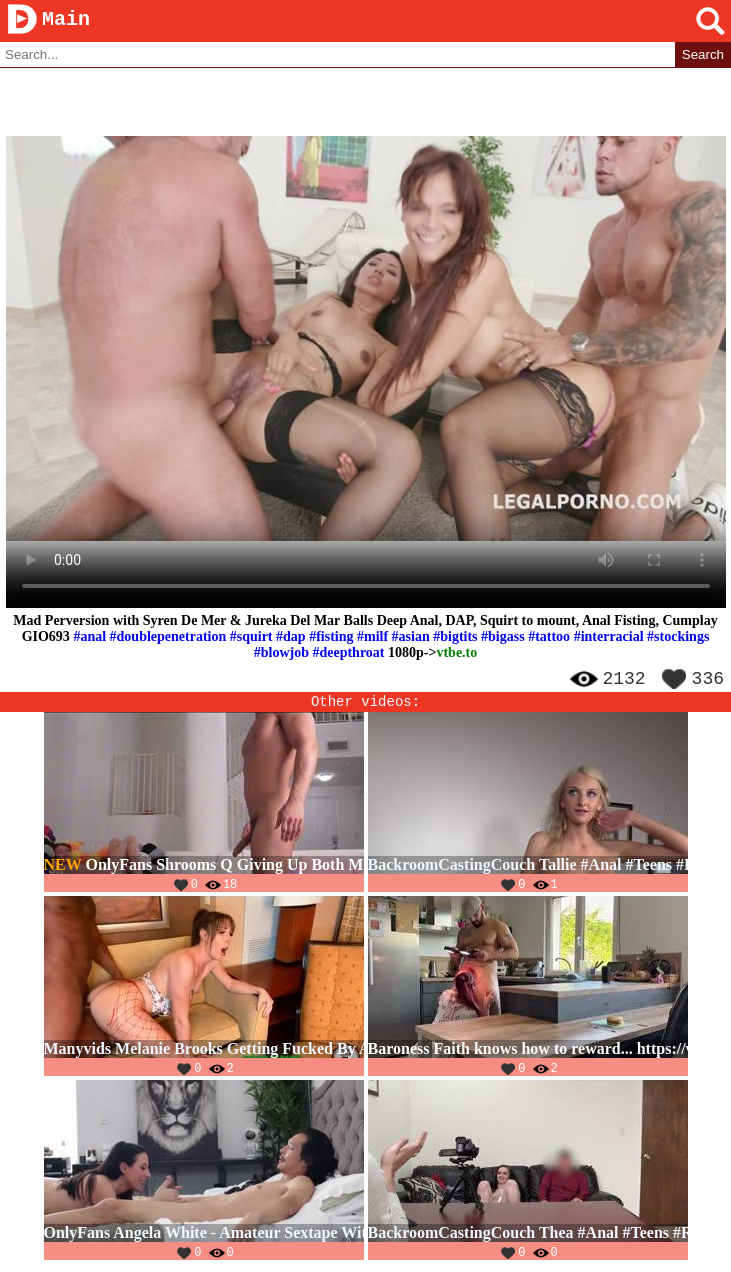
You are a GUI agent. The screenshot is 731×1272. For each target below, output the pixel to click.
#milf (372, 637)
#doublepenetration (168, 637)
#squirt (251, 637)
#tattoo (549, 637)
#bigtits (455, 637)
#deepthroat (348, 653)
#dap (291, 637)
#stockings (678, 637)
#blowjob (281, 653)
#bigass (503, 637)
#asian (411, 637)
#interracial (609, 637)
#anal (89, 637)
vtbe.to (456, 653)
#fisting (331, 637)
